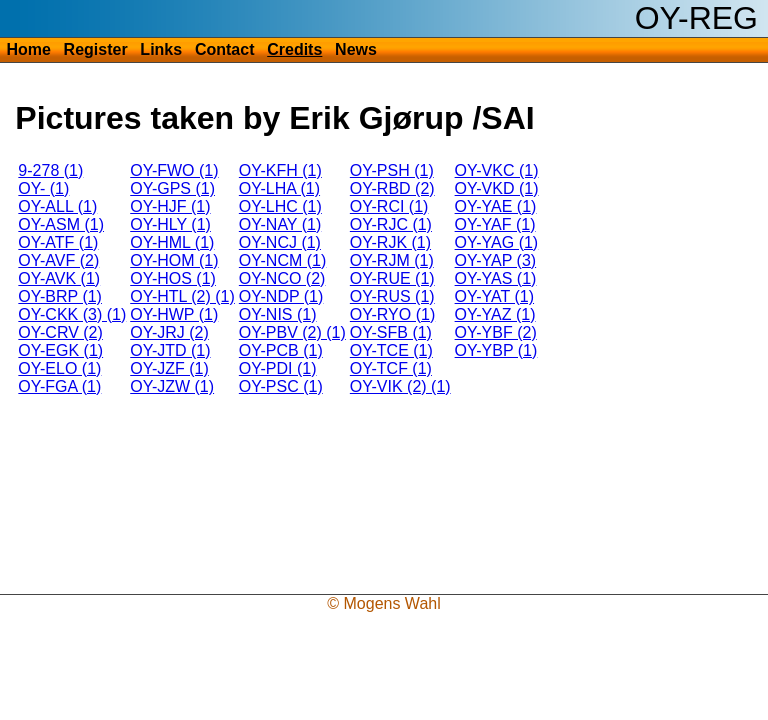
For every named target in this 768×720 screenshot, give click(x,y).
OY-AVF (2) (58, 260)
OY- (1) (43, 188)
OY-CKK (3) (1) (72, 314)
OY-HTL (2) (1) (182, 296)
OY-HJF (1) (170, 206)
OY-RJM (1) (392, 260)
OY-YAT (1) (494, 296)
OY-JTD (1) (170, 350)
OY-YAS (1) (496, 278)
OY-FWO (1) (174, 170)
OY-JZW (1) (172, 386)
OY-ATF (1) (58, 242)
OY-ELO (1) (59, 368)
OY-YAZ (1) (495, 314)
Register (96, 49)
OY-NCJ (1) (280, 242)
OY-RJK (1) (390, 242)
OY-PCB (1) (281, 350)
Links (161, 49)
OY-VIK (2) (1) (400, 386)
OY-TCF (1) (391, 368)
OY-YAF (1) (495, 224)
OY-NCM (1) (282, 260)
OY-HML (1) (172, 242)
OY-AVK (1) (59, 278)
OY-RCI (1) (389, 206)
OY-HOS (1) (173, 278)
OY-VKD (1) (497, 188)
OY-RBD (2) (392, 188)
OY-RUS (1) (392, 296)
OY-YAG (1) (497, 242)
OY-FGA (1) (59, 386)
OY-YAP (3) (496, 260)
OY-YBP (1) (496, 350)
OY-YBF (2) (496, 332)
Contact (225, 49)
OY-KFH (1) (280, 170)
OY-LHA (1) (279, 188)
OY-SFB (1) (391, 332)
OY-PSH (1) (392, 170)
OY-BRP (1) (60, 296)
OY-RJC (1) (391, 224)
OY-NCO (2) (282, 278)
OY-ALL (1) (57, 206)
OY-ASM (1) (61, 224)
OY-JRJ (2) (169, 332)
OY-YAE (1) (496, 206)
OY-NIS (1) (278, 314)
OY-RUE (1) (392, 278)
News (356, 49)
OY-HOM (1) (174, 260)
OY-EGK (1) (60, 350)
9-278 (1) (50, 170)
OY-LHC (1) (280, 206)
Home (28, 49)
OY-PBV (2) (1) (292, 332)
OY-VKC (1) (497, 170)
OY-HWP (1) (174, 314)
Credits (294, 49)
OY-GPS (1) (172, 188)
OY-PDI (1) (278, 368)
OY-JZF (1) (169, 368)
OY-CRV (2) (60, 332)
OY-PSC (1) (281, 386)
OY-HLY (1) (170, 224)
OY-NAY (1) (280, 224)
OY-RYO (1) (392, 314)
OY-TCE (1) (391, 350)
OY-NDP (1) (281, 296)
